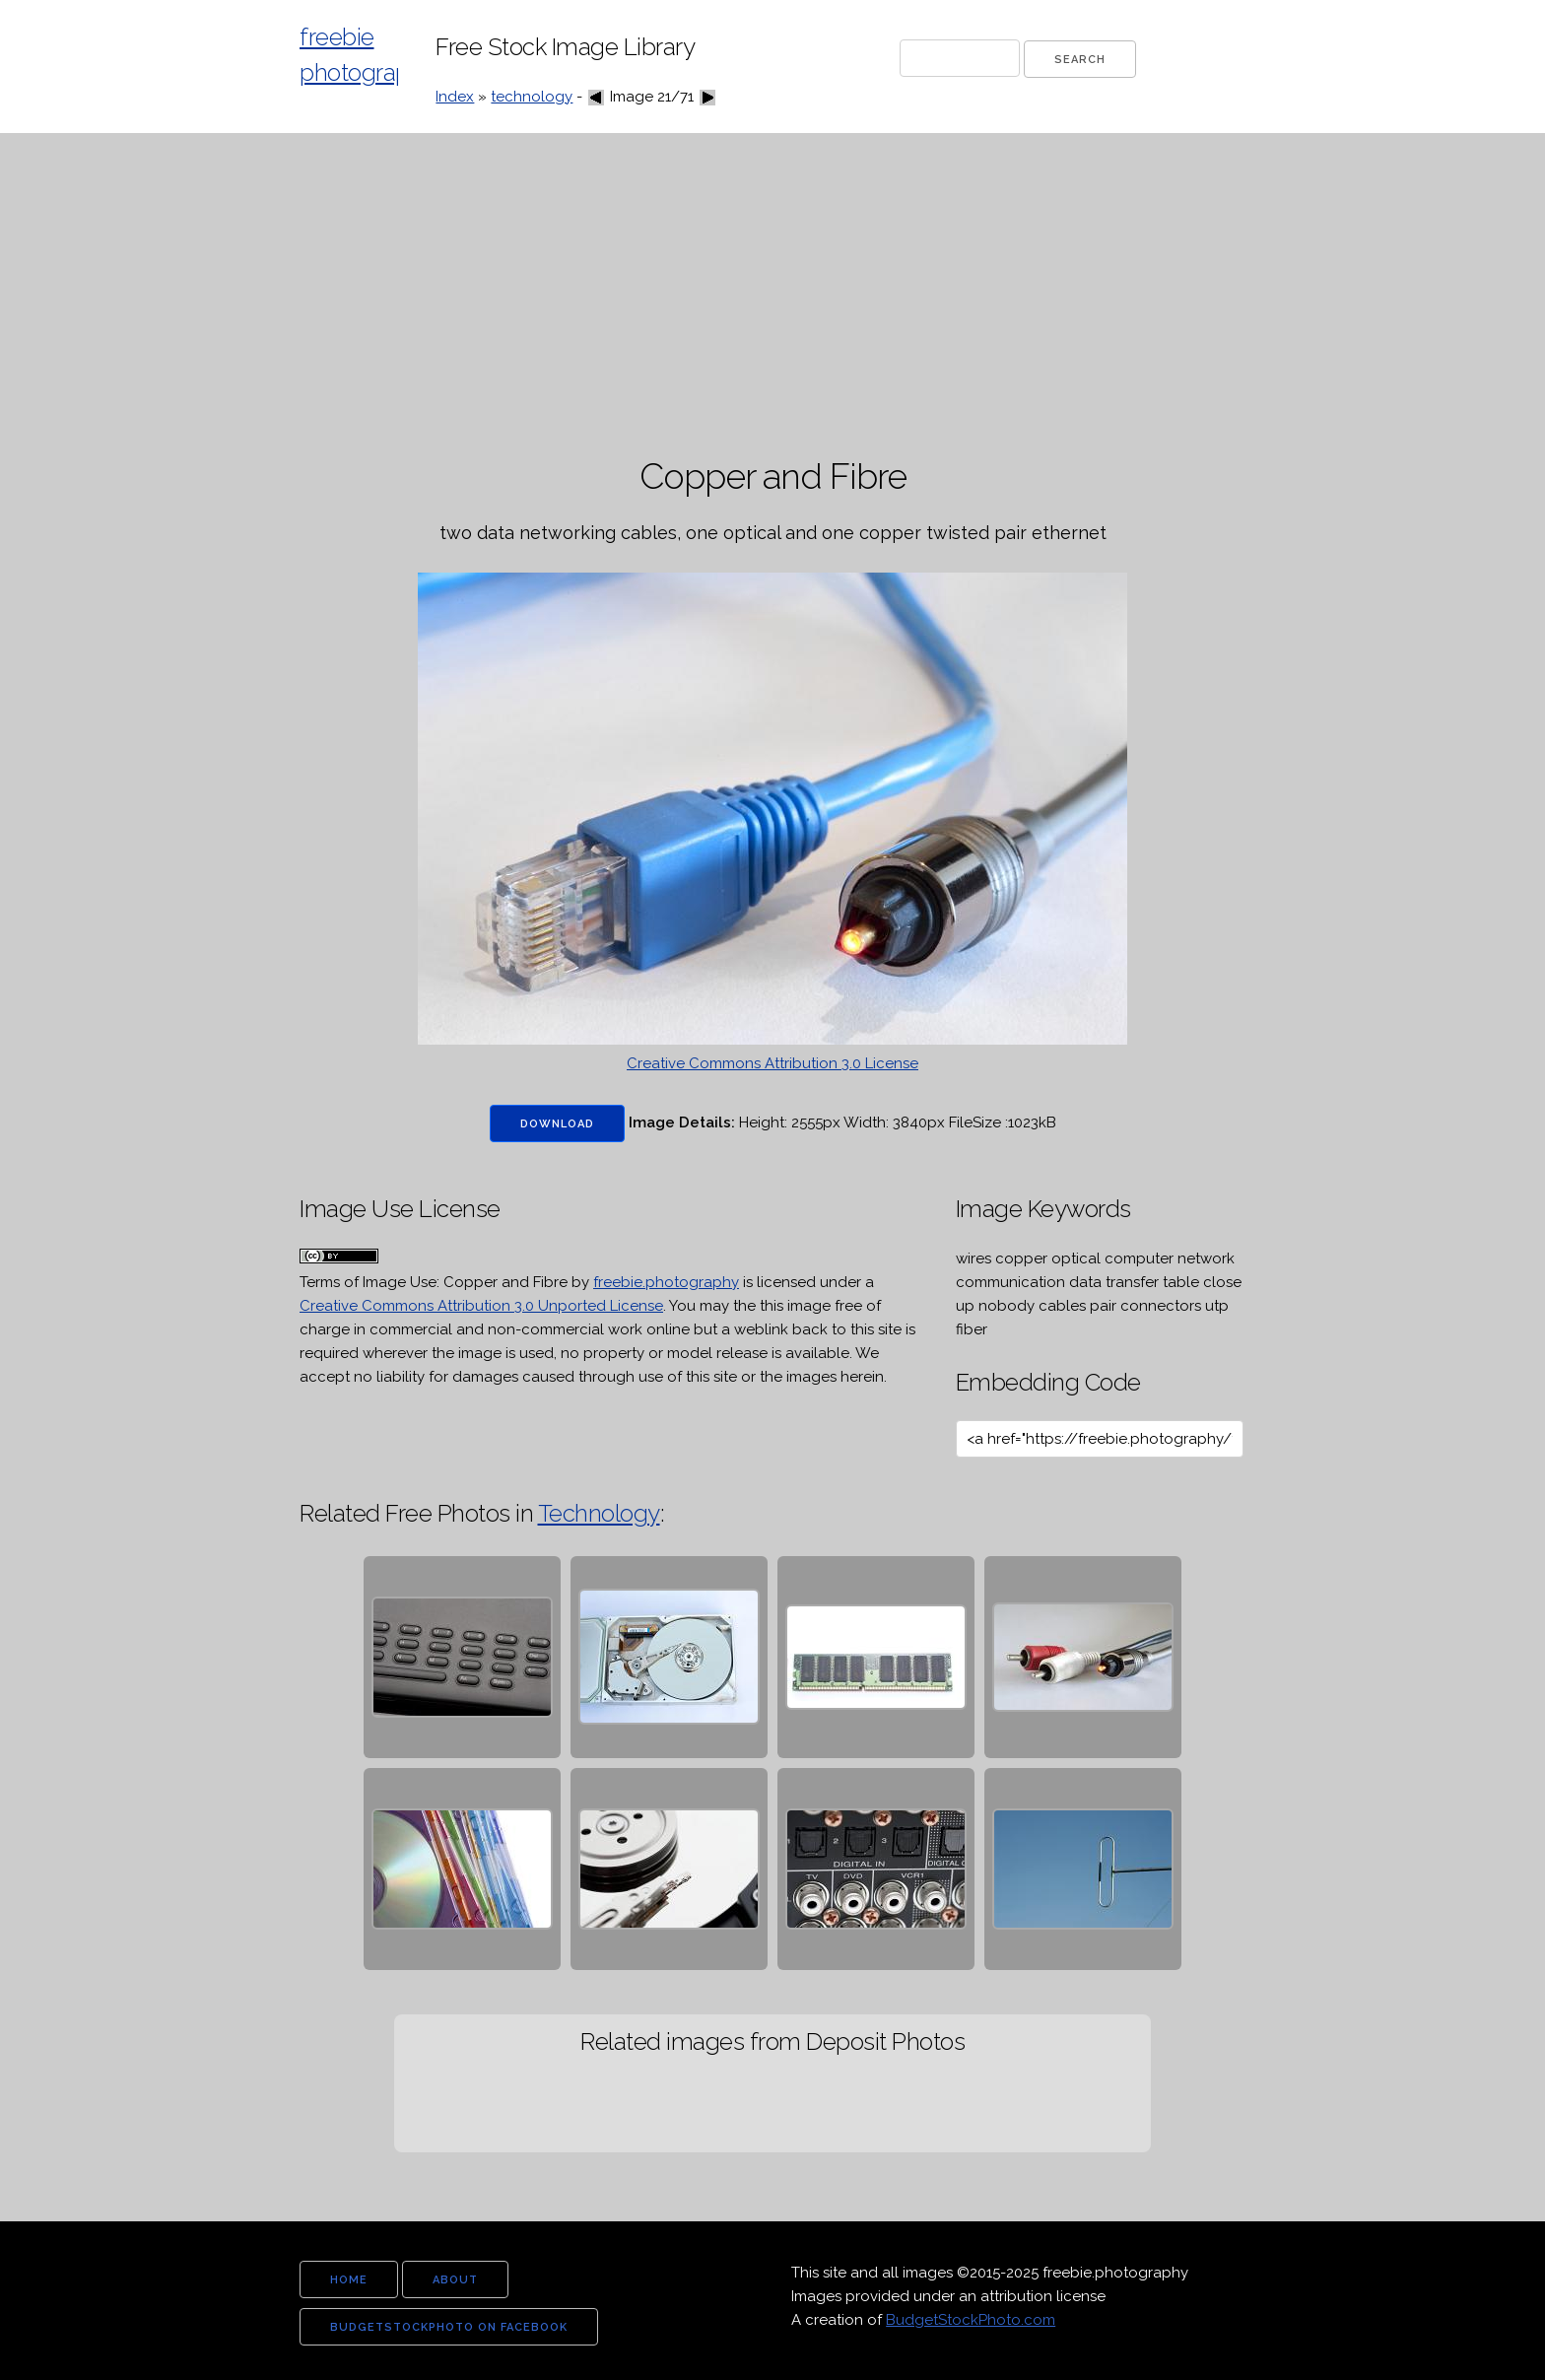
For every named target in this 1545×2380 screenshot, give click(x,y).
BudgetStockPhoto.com (970, 2320)
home (349, 2280)
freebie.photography (666, 1282)
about (455, 2280)
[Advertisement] (772, 296)
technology (531, 96)
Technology (599, 1513)
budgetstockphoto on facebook (449, 2327)
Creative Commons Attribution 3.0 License (772, 1063)
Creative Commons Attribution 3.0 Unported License (481, 1306)
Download (557, 1124)
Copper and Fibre (505, 1282)
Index (455, 96)
